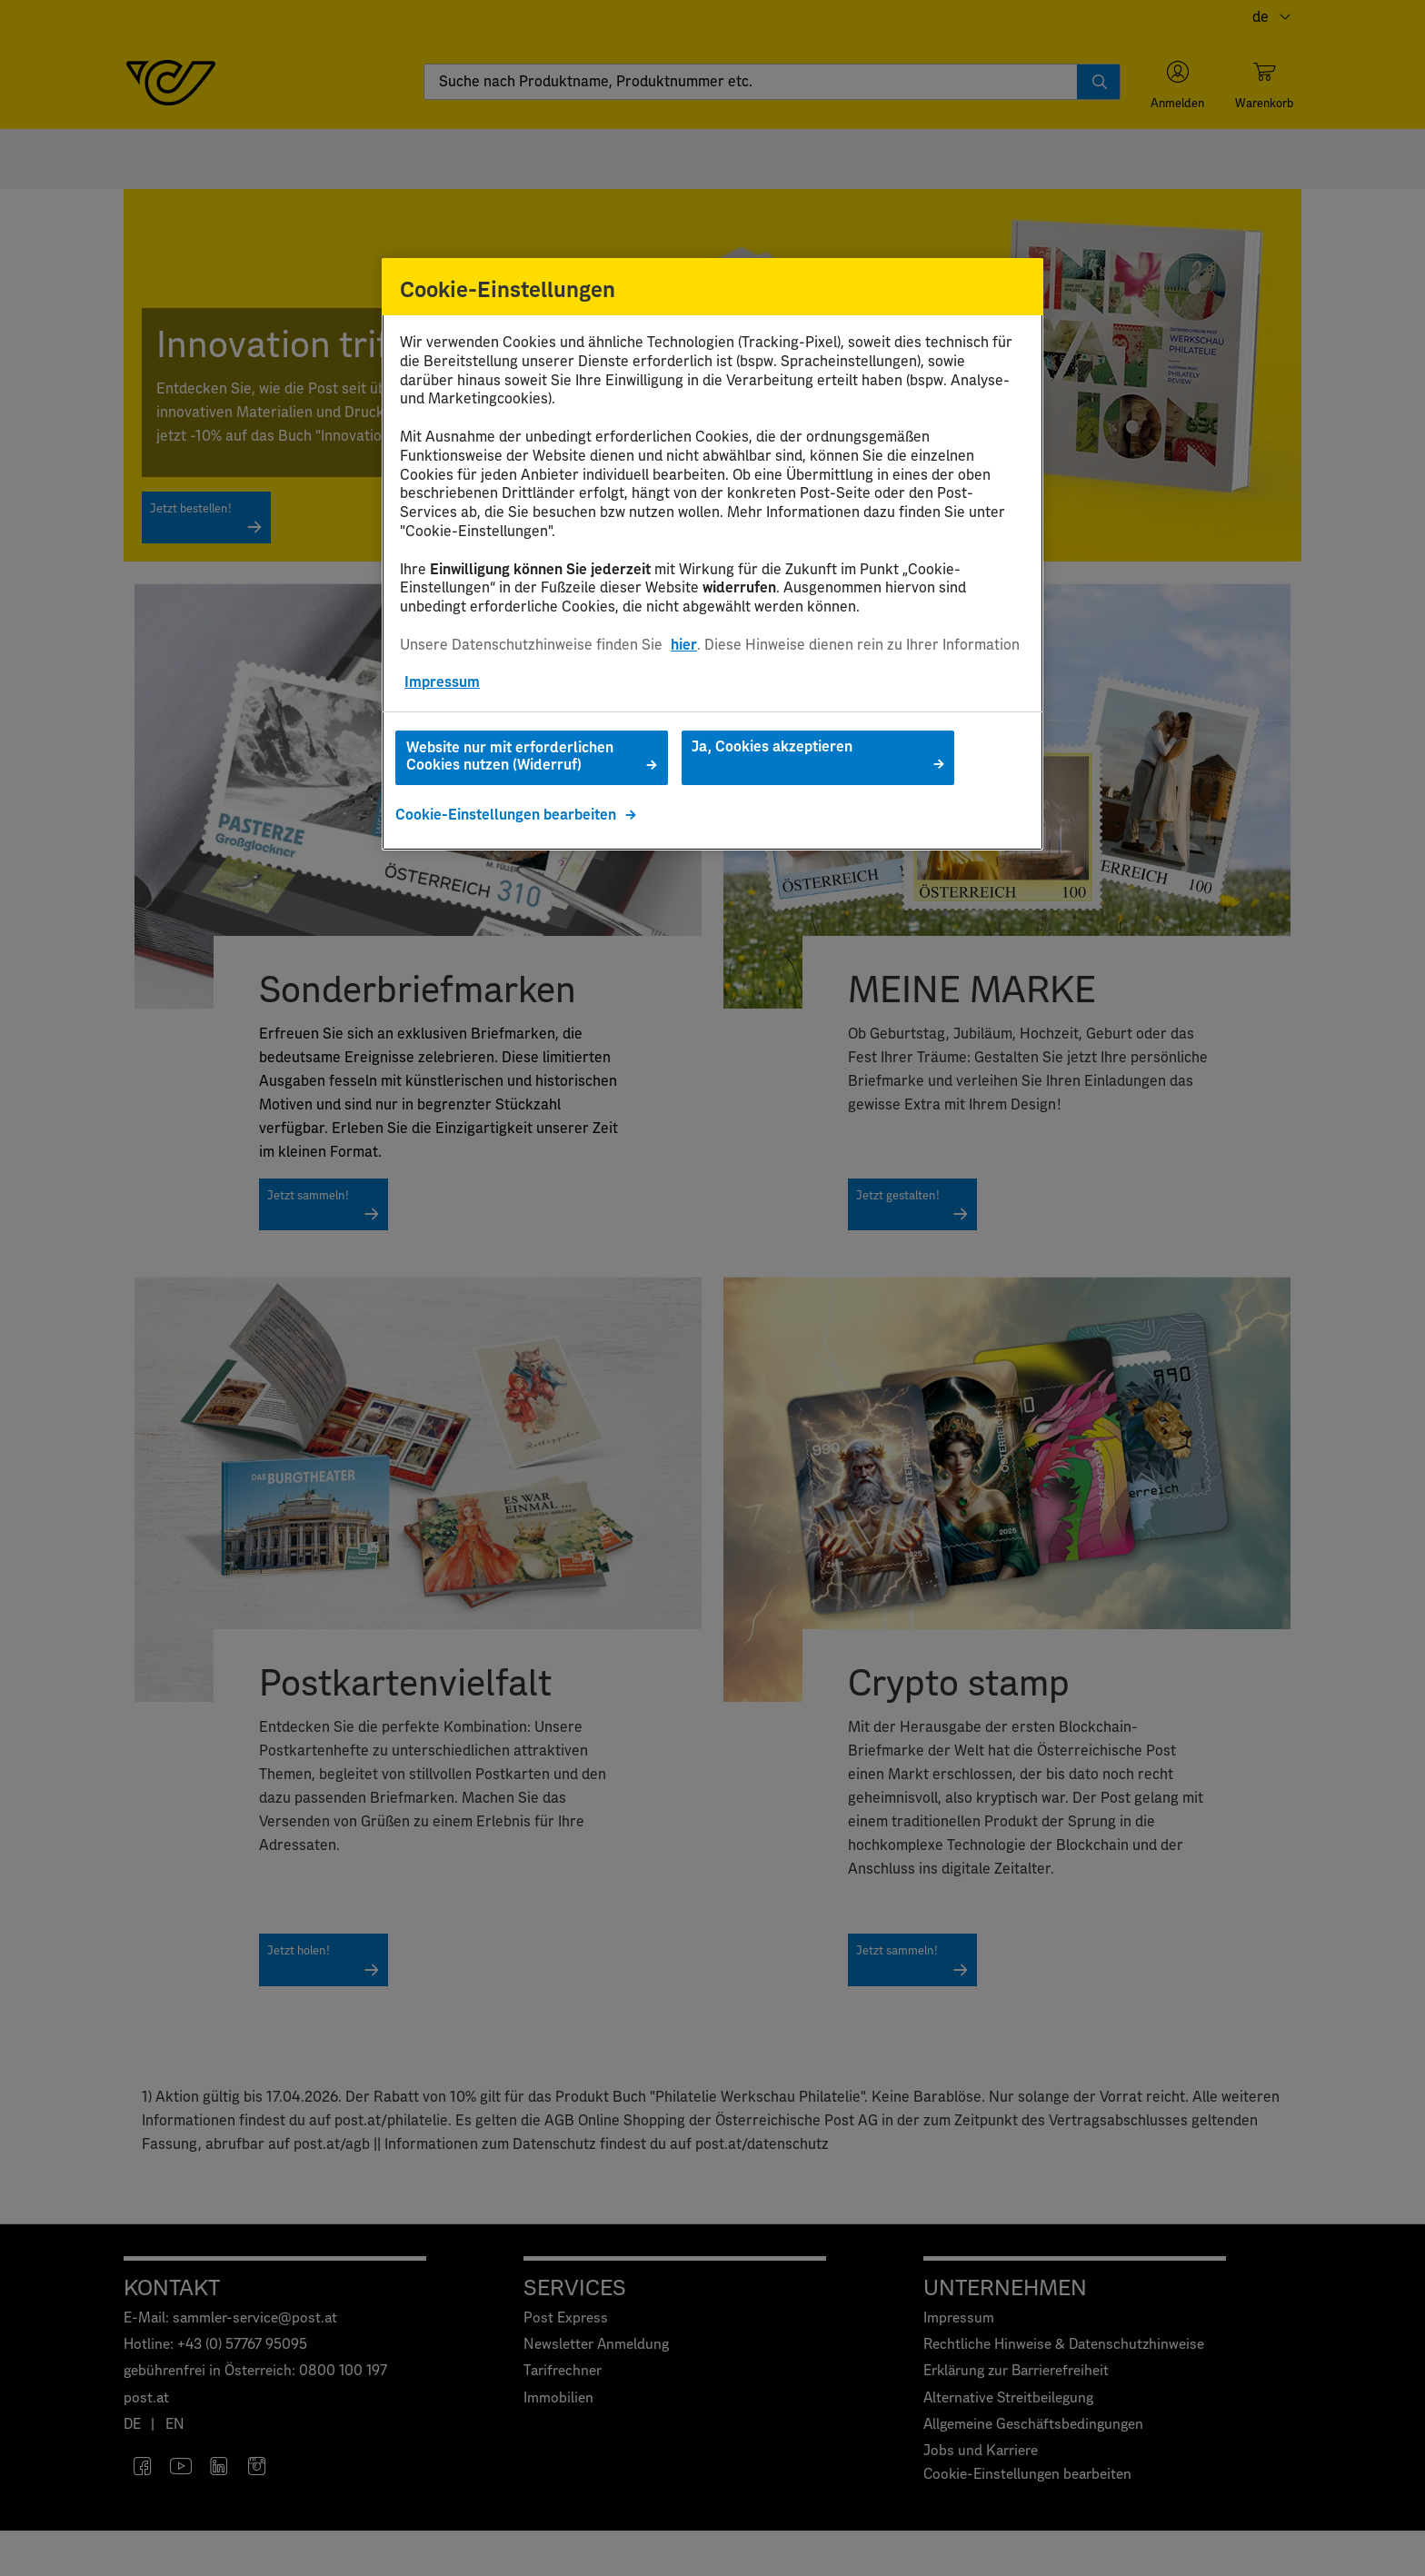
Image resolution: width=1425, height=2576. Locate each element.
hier (684, 645)
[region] (712, 554)
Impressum (442, 682)
